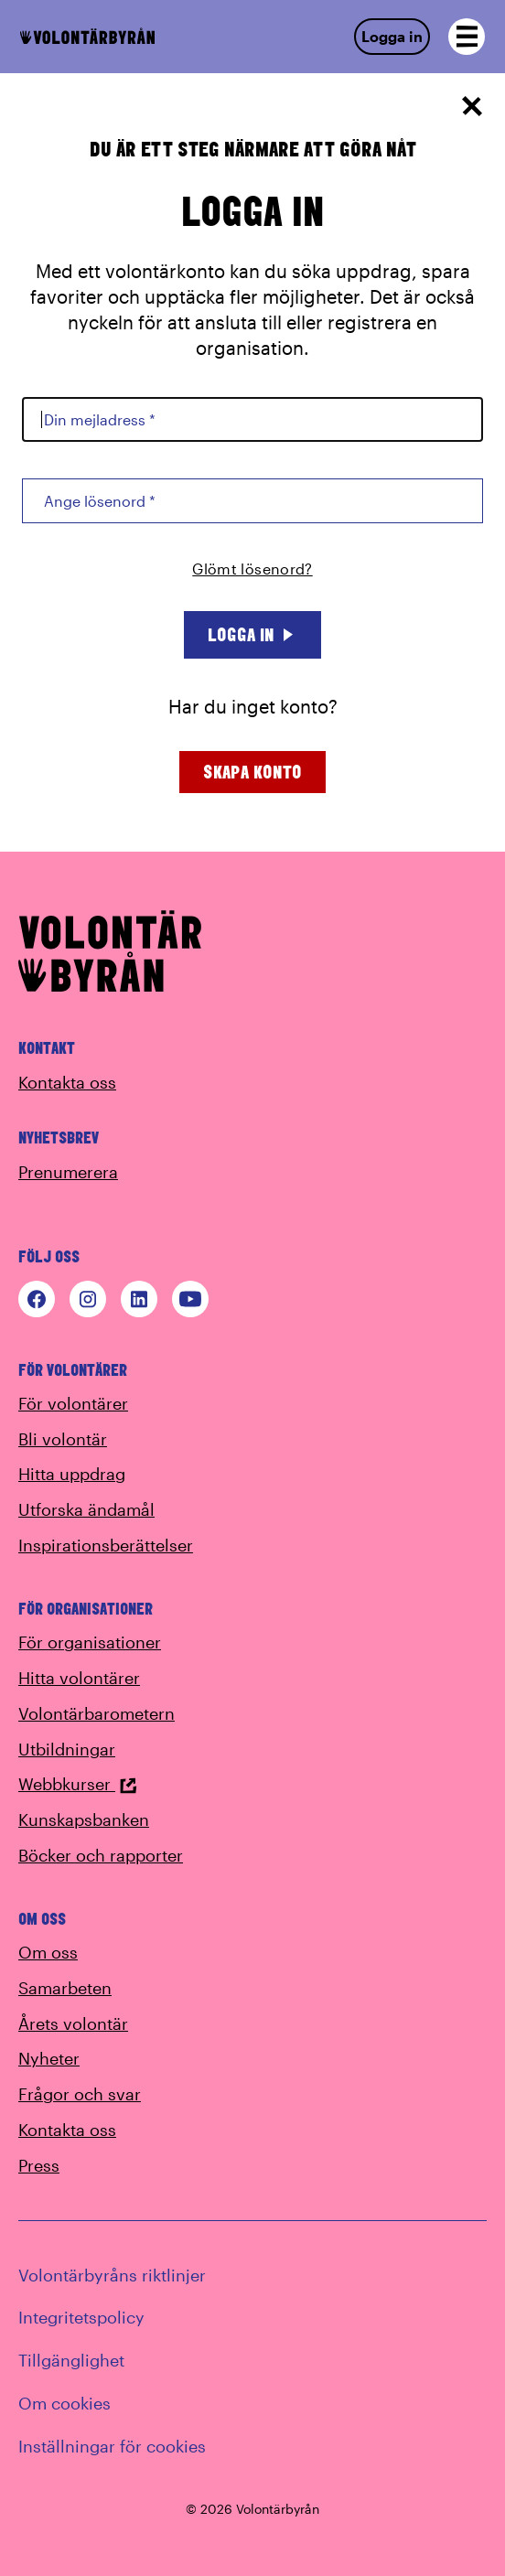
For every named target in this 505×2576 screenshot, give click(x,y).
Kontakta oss (67, 1082)
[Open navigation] (466, 36)
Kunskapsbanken (83, 1819)
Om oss (48, 1952)
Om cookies (64, 2403)
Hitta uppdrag (71, 1474)
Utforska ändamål (86, 1509)
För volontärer (73, 1403)
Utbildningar (66, 1749)
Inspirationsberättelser (105, 1545)
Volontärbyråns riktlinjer (112, 2275)
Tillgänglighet (71, 2360)
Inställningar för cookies (112, 2446)
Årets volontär (73, 2023)
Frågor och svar (79, 2094)
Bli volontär (62, 1439)
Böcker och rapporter (100, 1855)
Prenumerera (68, 1172)
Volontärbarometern (96, 1713)
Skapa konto (252, 771)
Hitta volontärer (79, 1678)
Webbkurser (77, 1784)
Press (38, 2165)
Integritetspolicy (81, 2317)
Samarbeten (65, 1988)
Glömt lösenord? (252, 568)
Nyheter (49, 2058)
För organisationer (89, 1642)
